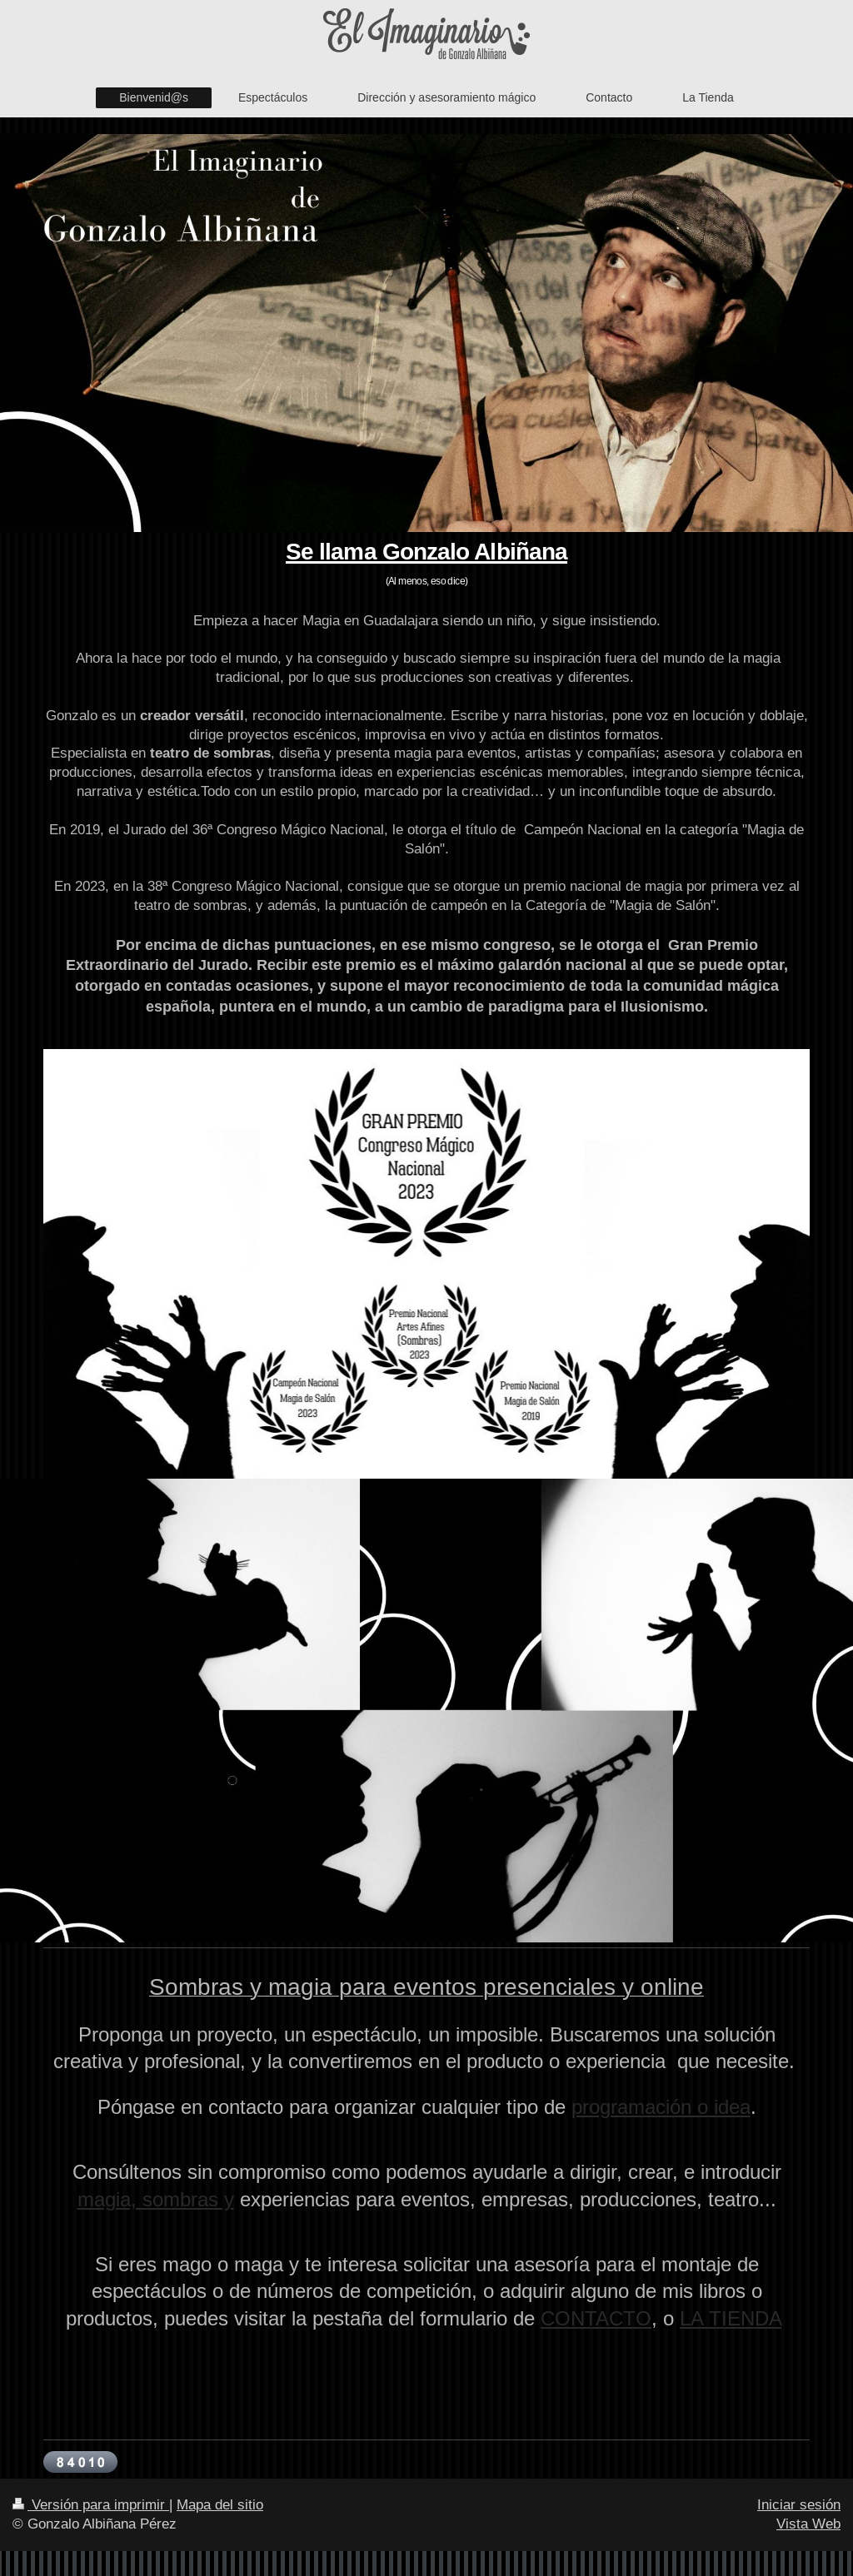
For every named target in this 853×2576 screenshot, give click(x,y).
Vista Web (808, 2524)
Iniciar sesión (799, 2505)
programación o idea (661, 2107)
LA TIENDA (730, 2319)
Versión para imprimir (90, 2505)
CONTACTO (596, 2319)
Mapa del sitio (220, 2505)
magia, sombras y (155, 2200)
